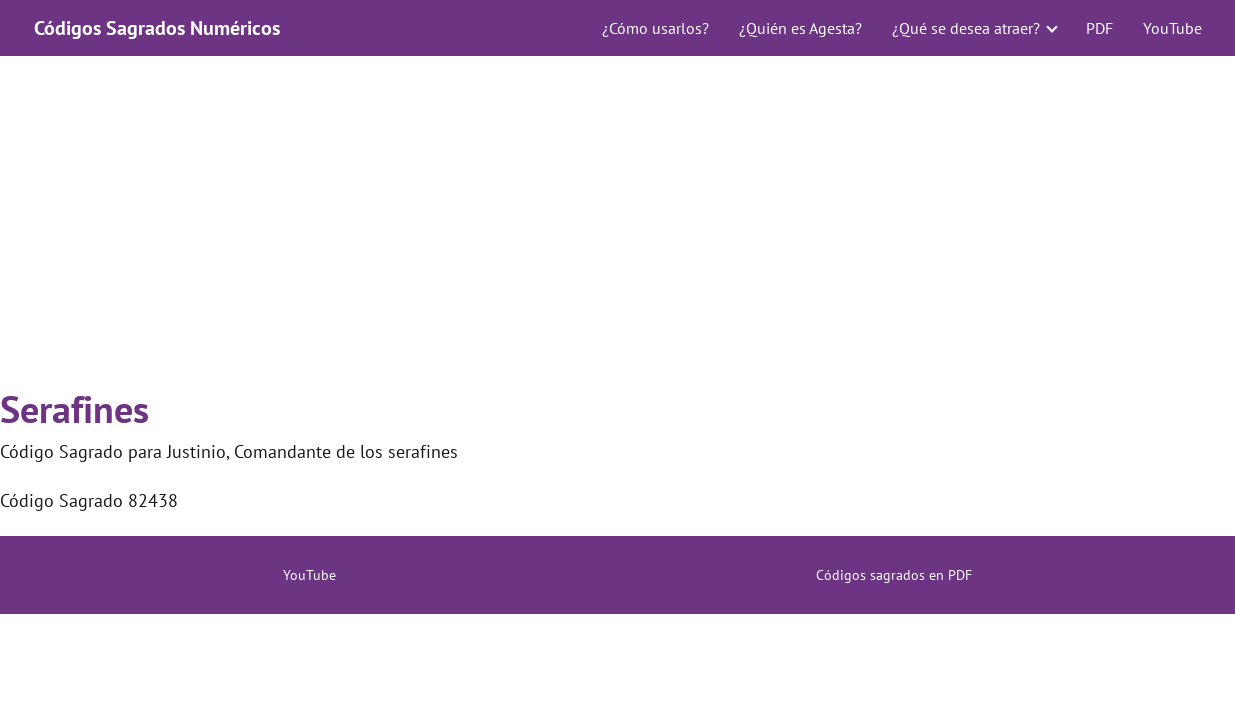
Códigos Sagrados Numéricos (157, 28)
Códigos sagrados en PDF (894, 575)
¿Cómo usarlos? (655, 28)
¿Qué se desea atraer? (966, 28)
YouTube (1172, 28)
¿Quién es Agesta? (800, 28)
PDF (1099, 28)
